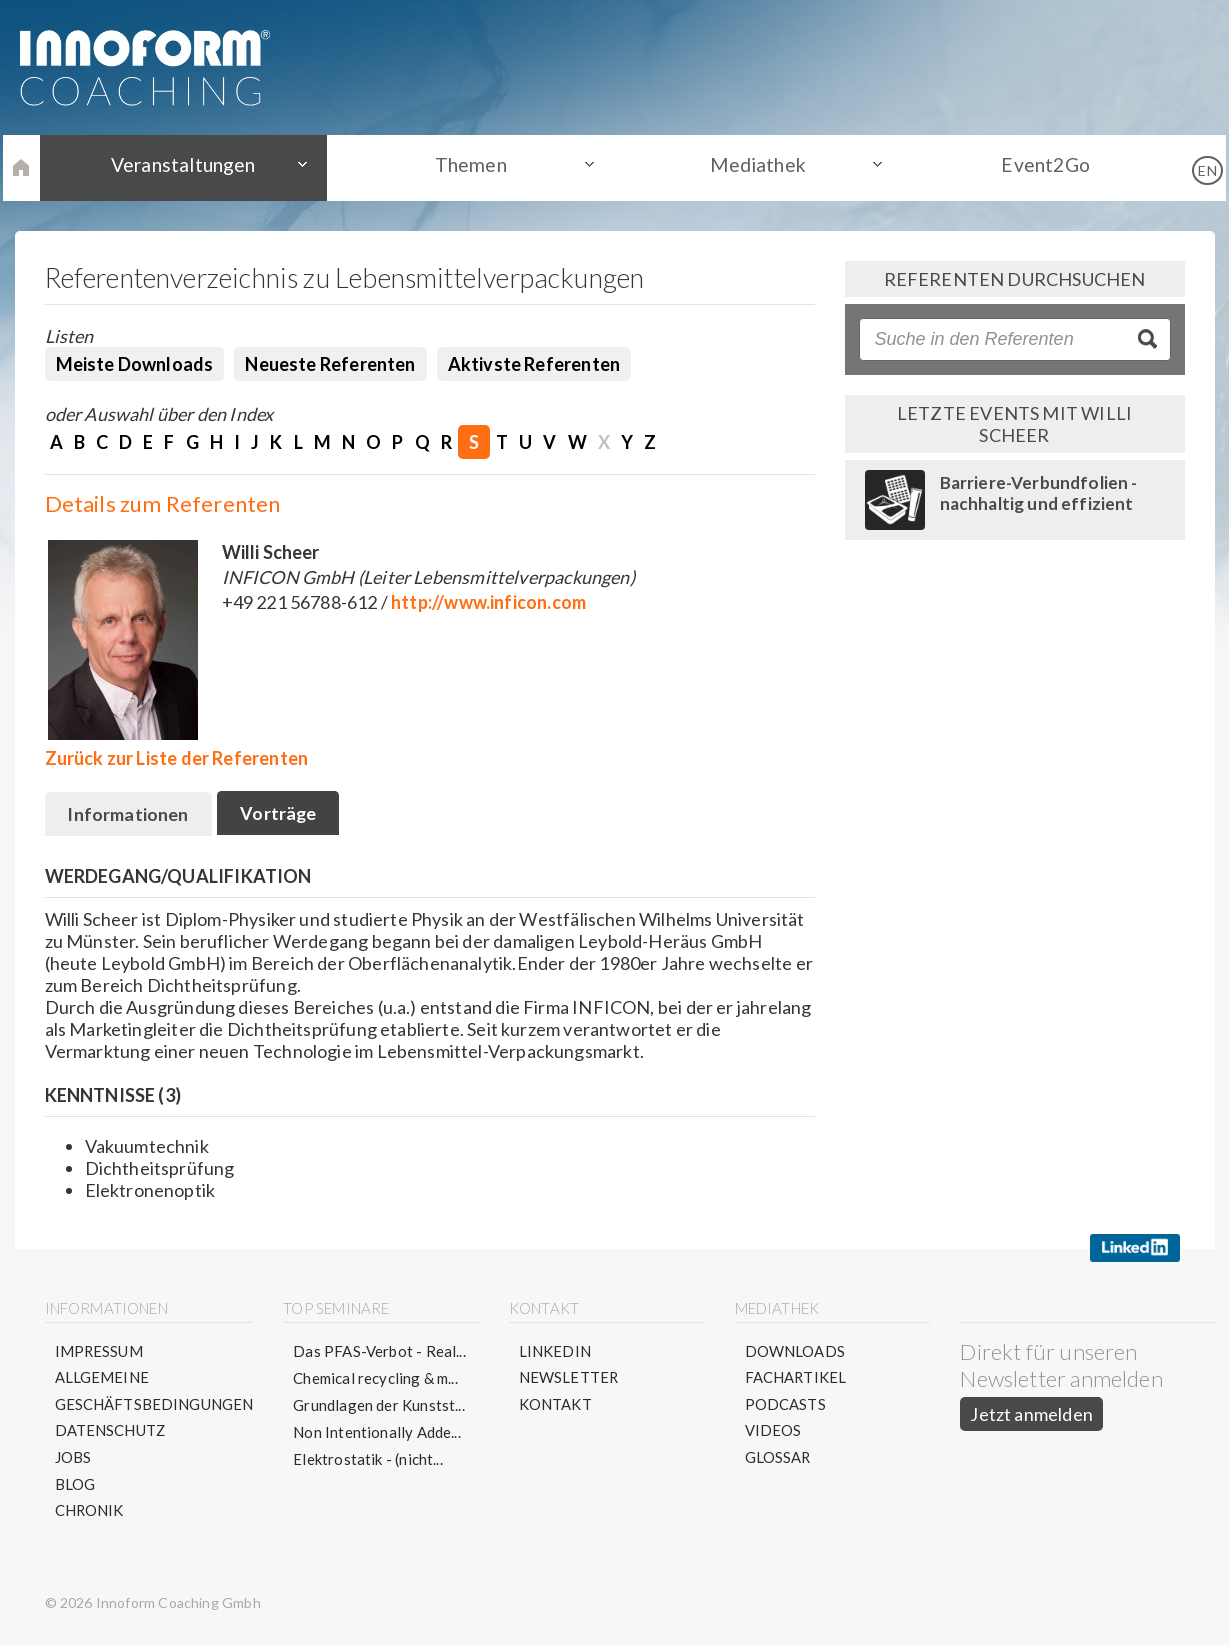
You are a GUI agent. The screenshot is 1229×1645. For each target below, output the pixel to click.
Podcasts (785, 1406)
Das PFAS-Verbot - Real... (380, 1352)
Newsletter (569, 1379)
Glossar (778, 1460)
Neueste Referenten (330, 364)
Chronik (90, 1514)
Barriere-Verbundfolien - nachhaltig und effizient (1039, 493)
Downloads (795, 1352)
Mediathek (751, 167)
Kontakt (555, 1406)
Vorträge (282, 815)
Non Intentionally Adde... (378, 1433)
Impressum (100, 1352)
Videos (773, 1433)
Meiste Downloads (135, 364)
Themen (477, 167)
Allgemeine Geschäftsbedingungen (155, 1392)
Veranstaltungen (203, 167)
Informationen (129, 816)
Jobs (73, 1460)
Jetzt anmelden (1032, 1415)
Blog (75, 1487)
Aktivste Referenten (534, 364)
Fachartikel (796, 1379)
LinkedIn (555, 1352)
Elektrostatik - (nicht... (369, 1460)
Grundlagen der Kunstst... (380, 1406)
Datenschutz (111, 1433)
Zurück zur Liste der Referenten (177, 758)
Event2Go (1026, 167)
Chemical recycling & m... (376, 1379)
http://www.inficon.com (488, 602)
